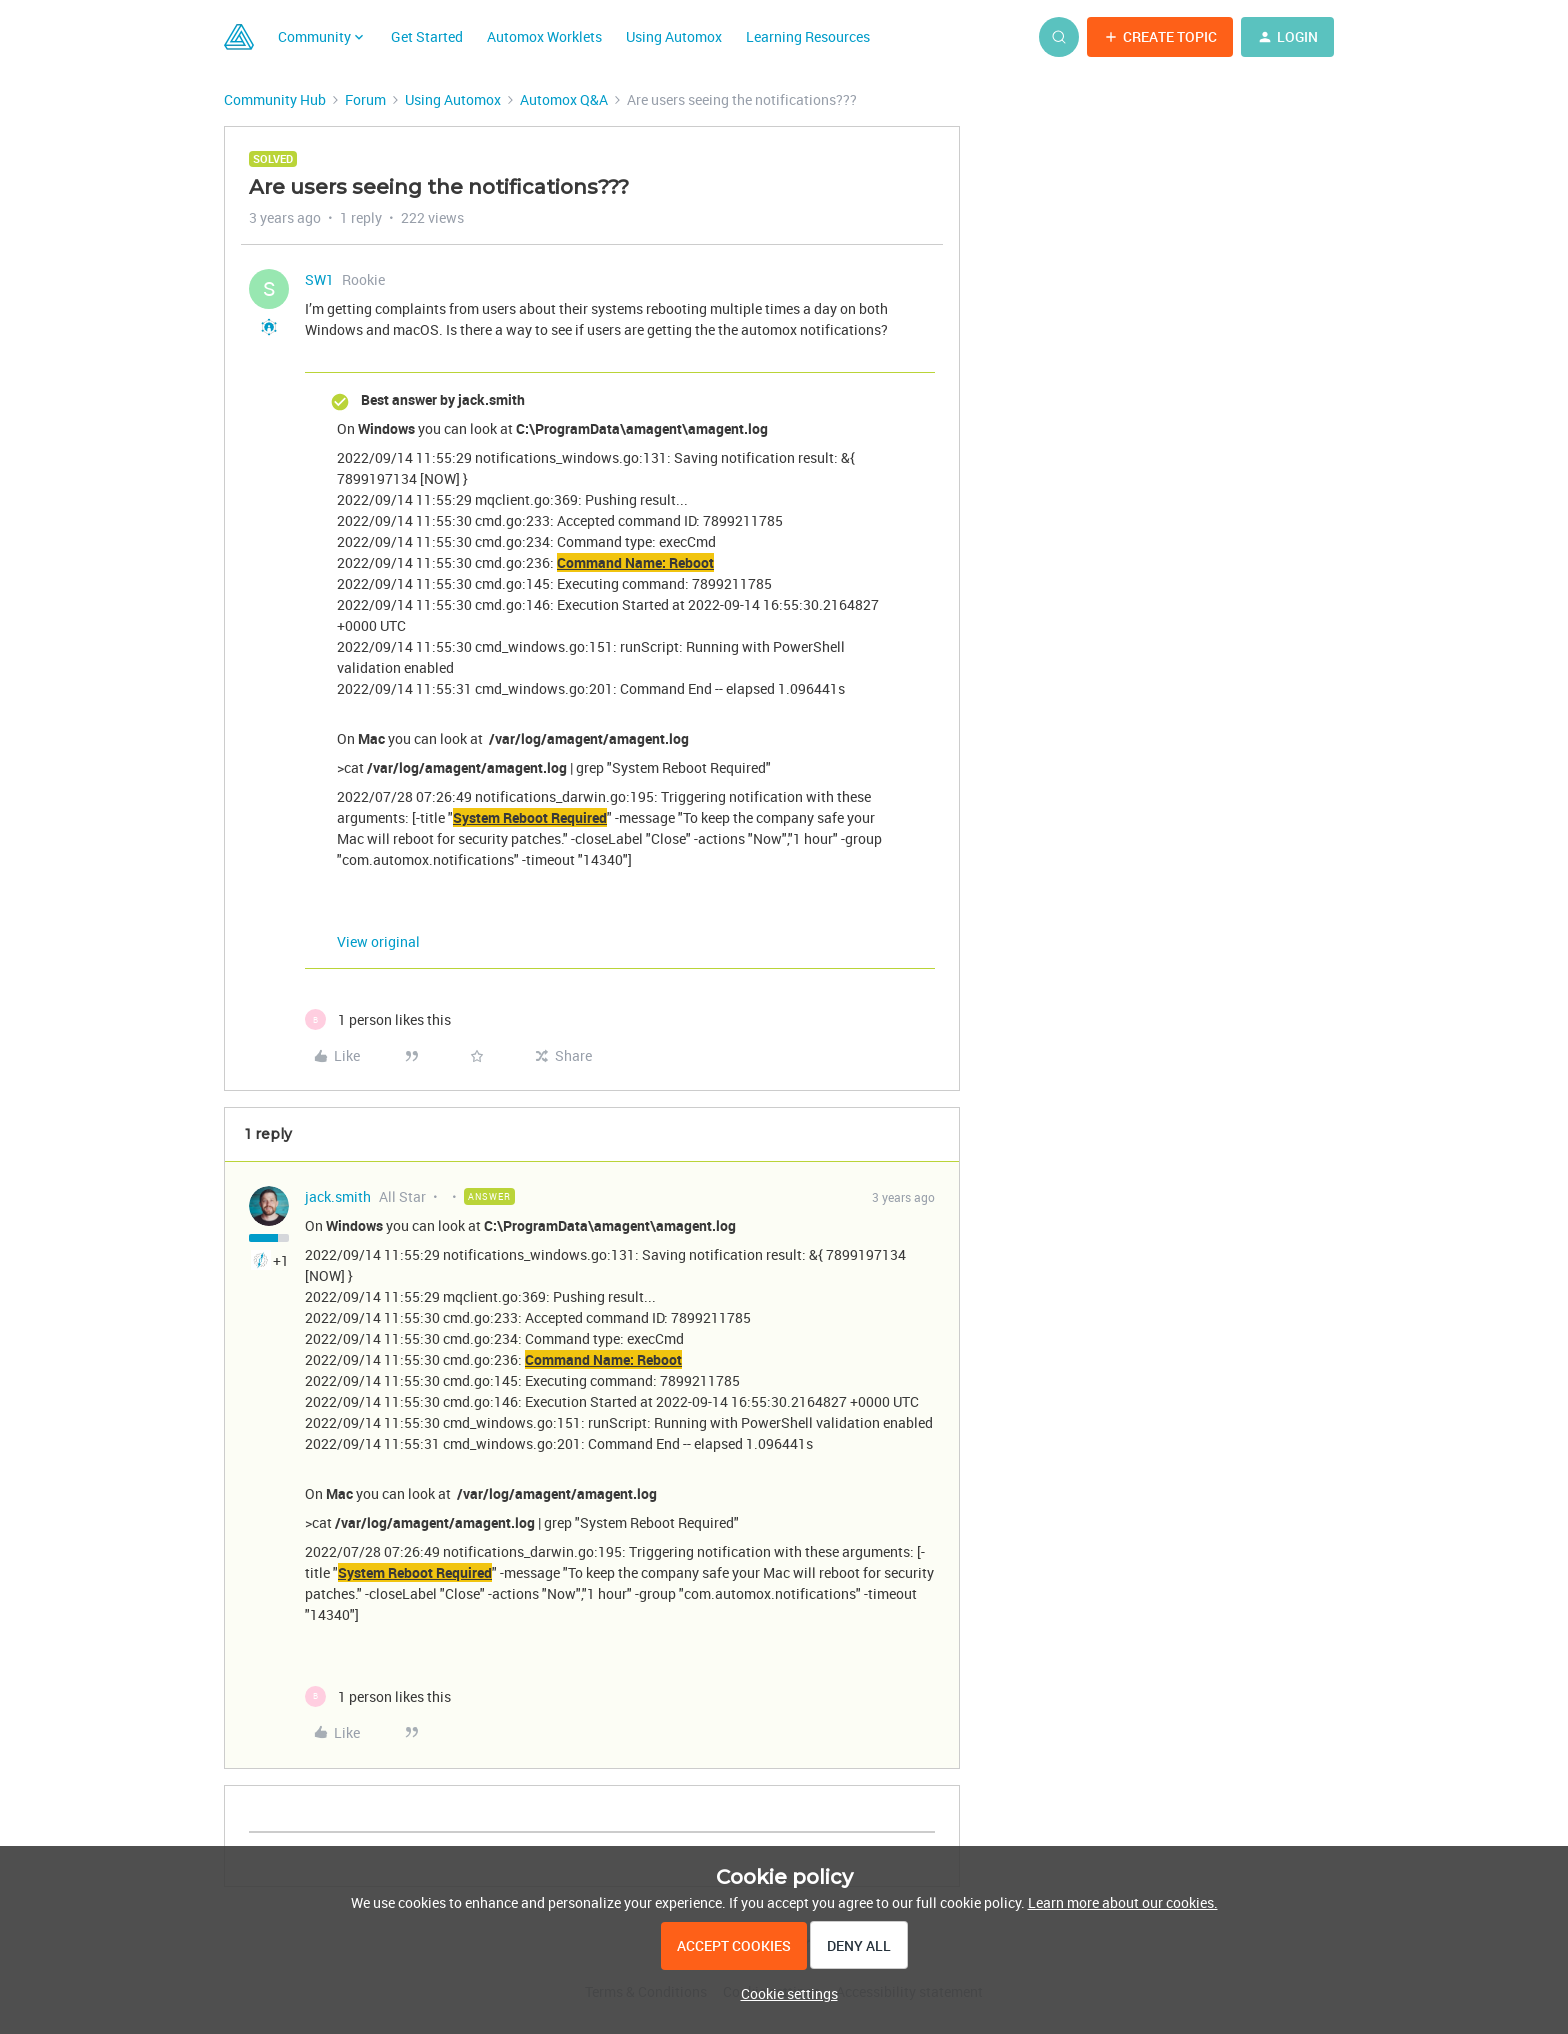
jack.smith (338, 1196)
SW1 (319, 279)
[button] (1160, 37)
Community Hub (275, 99)
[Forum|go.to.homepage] (239, 37)
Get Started (427, 36)
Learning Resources (808, 36)
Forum (365, 99)
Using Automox (674, 36)
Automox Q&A (564, 99)
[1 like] (378, 1019)
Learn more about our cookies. (1123, 1902)
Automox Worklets (544, 36)
